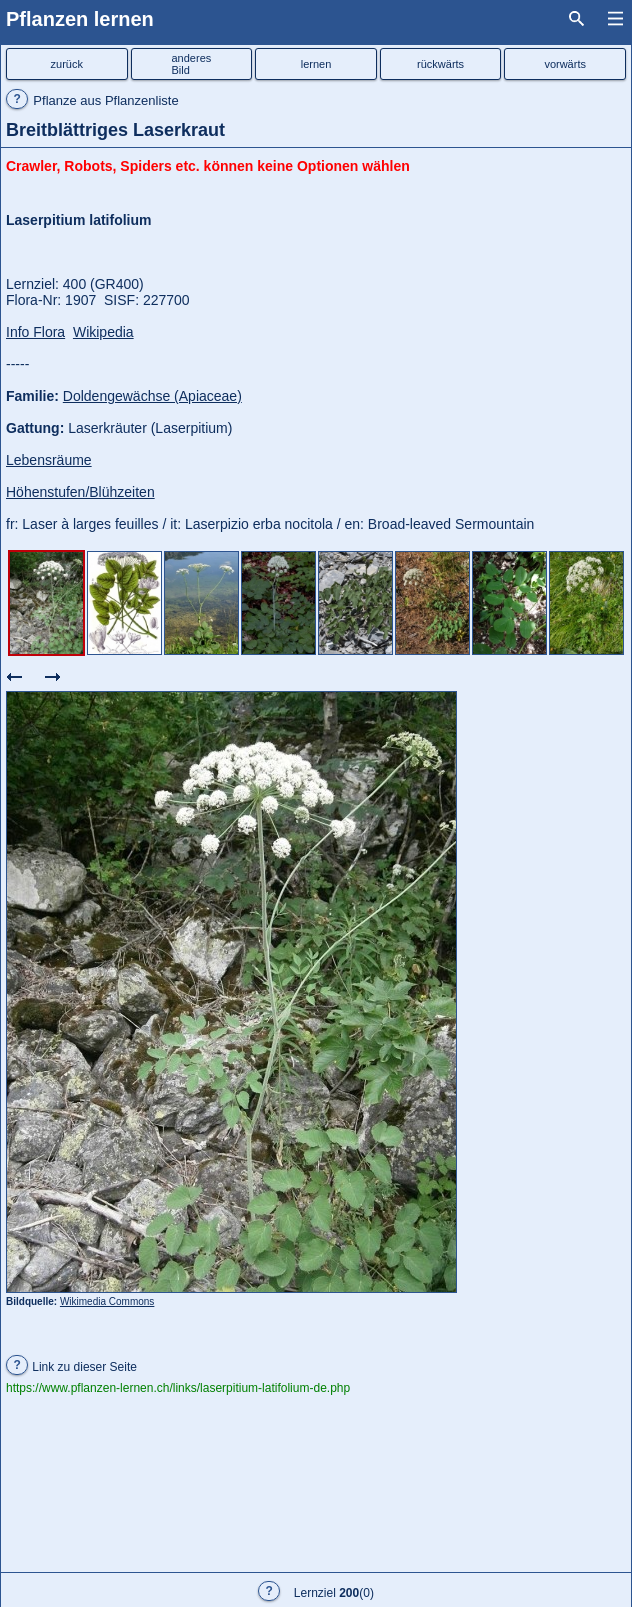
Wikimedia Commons (107, 1301)
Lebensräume (49, 460)
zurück (67, 64)
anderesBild (192, 64)
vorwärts (565, 64)
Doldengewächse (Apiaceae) (152, 396)
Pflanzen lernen (80, 19)
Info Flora (35, 332)
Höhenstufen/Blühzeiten (80, 492)
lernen (316, 64)
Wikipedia (103, 332)
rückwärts (440, 64)
